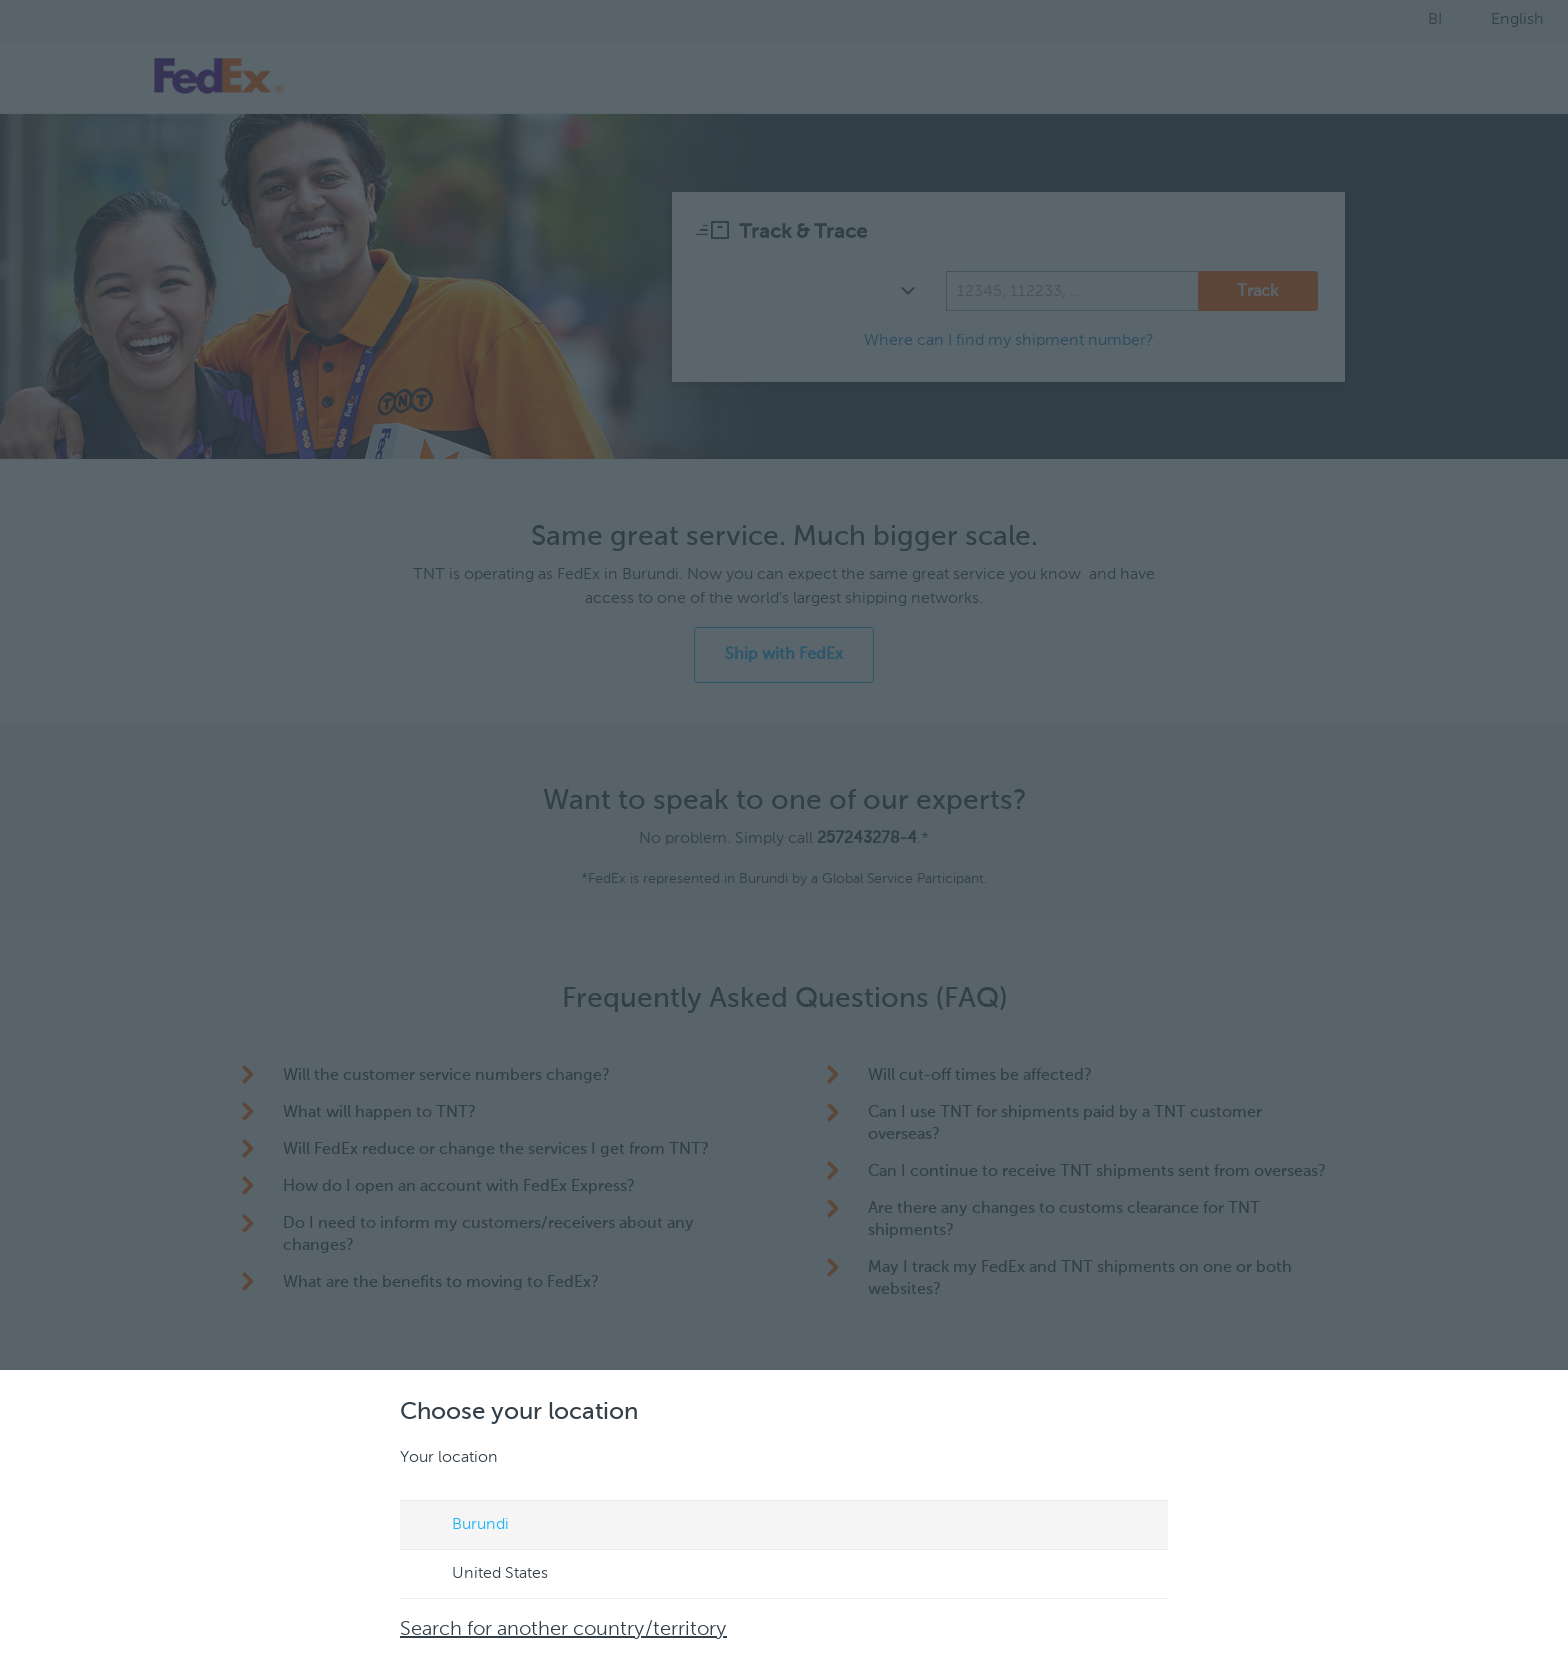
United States (481, 1575)
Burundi (461, 1526)
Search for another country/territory (563, 1630)
